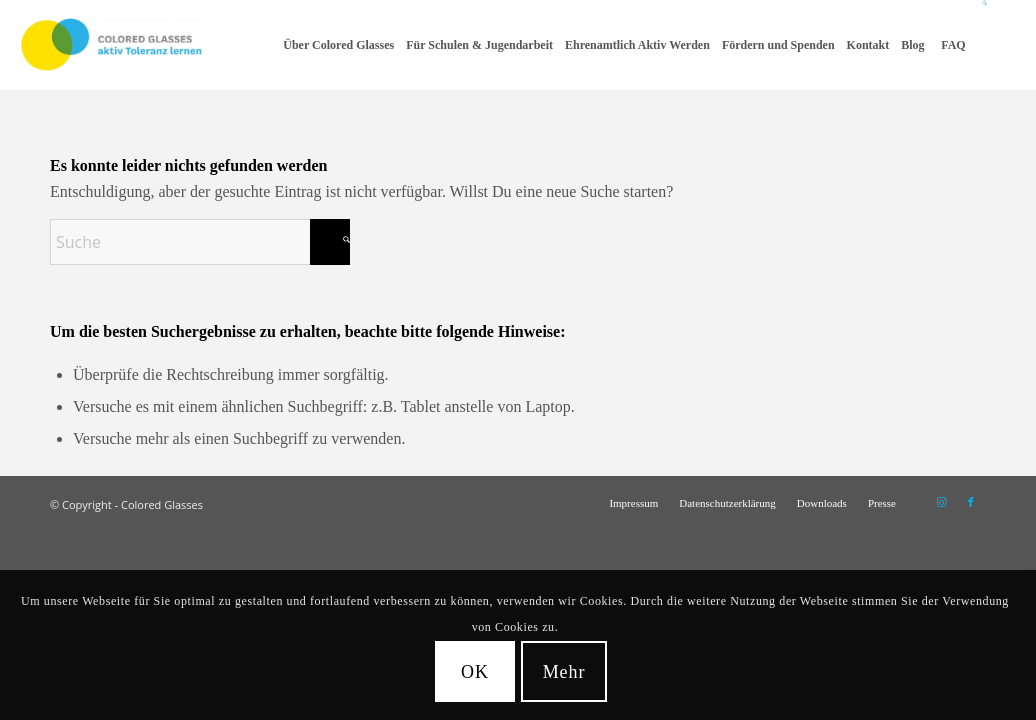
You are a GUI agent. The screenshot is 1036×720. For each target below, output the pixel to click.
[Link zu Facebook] (971, 502)
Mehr (564, 672)
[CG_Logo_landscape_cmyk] (111, 45)
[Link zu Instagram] (941, 502)
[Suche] (985, 45)
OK (475, 672)
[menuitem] (338, 45)
